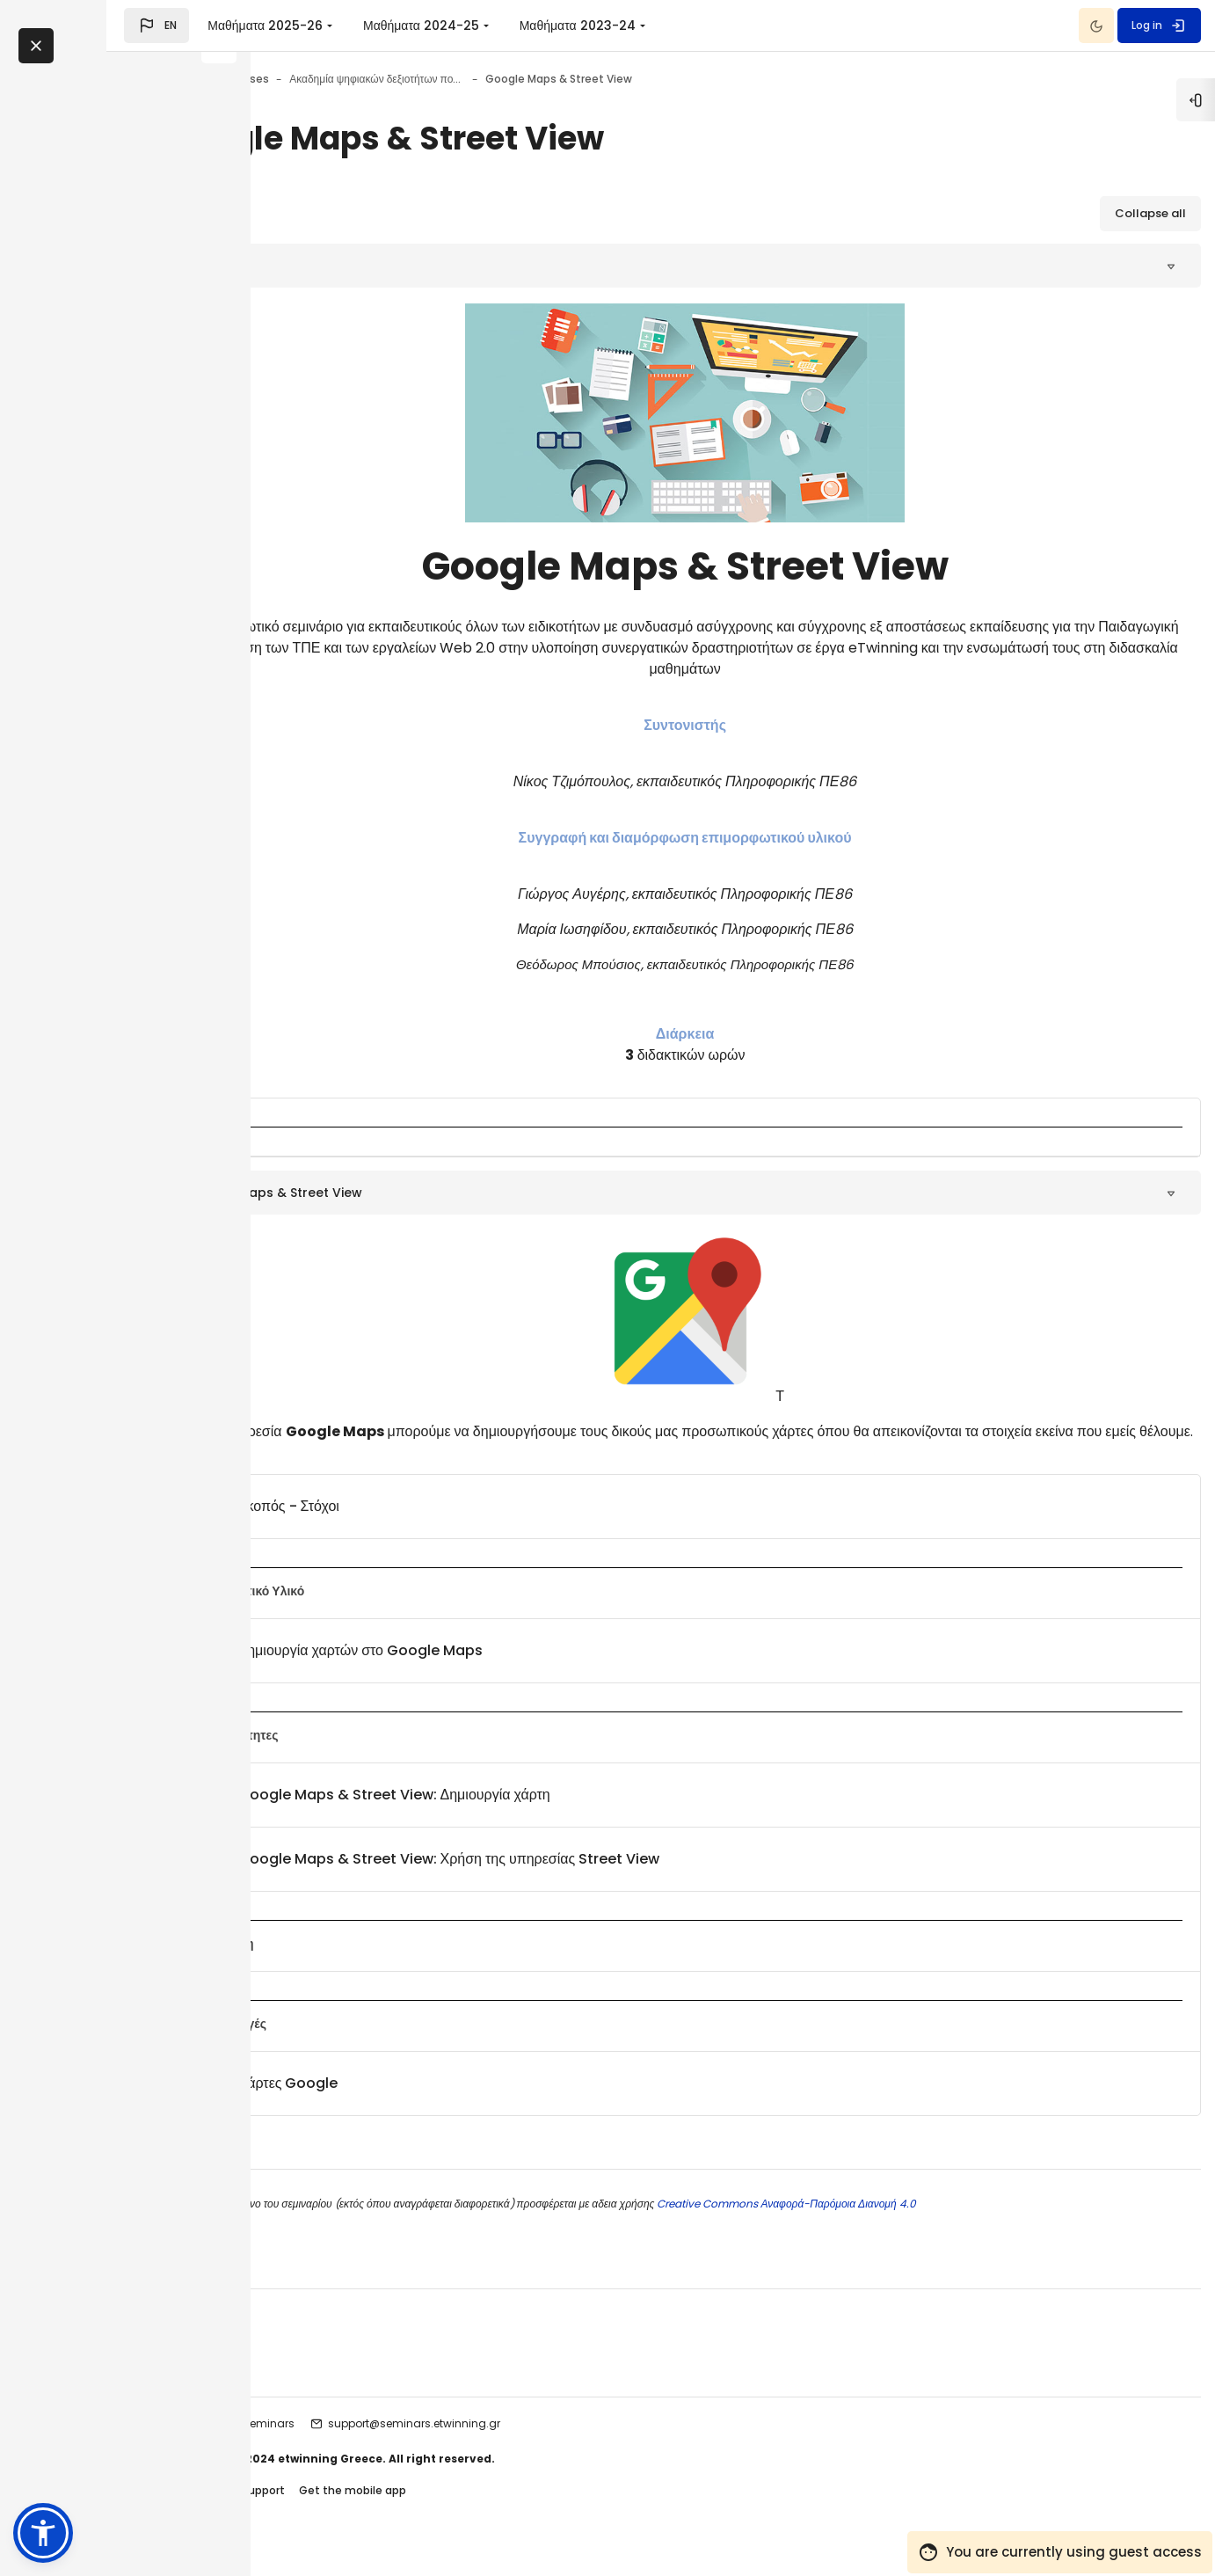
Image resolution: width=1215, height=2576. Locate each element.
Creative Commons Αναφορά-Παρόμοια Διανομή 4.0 (936, 2224)
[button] (300, 25)
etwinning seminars (393, 2444)
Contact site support (379, 2513)
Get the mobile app (504, 2513)
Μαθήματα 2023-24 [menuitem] (722, 25)
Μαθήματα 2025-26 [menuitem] (409, 25)
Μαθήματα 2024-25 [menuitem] (565, 25)
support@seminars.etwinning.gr (566, 2444)
